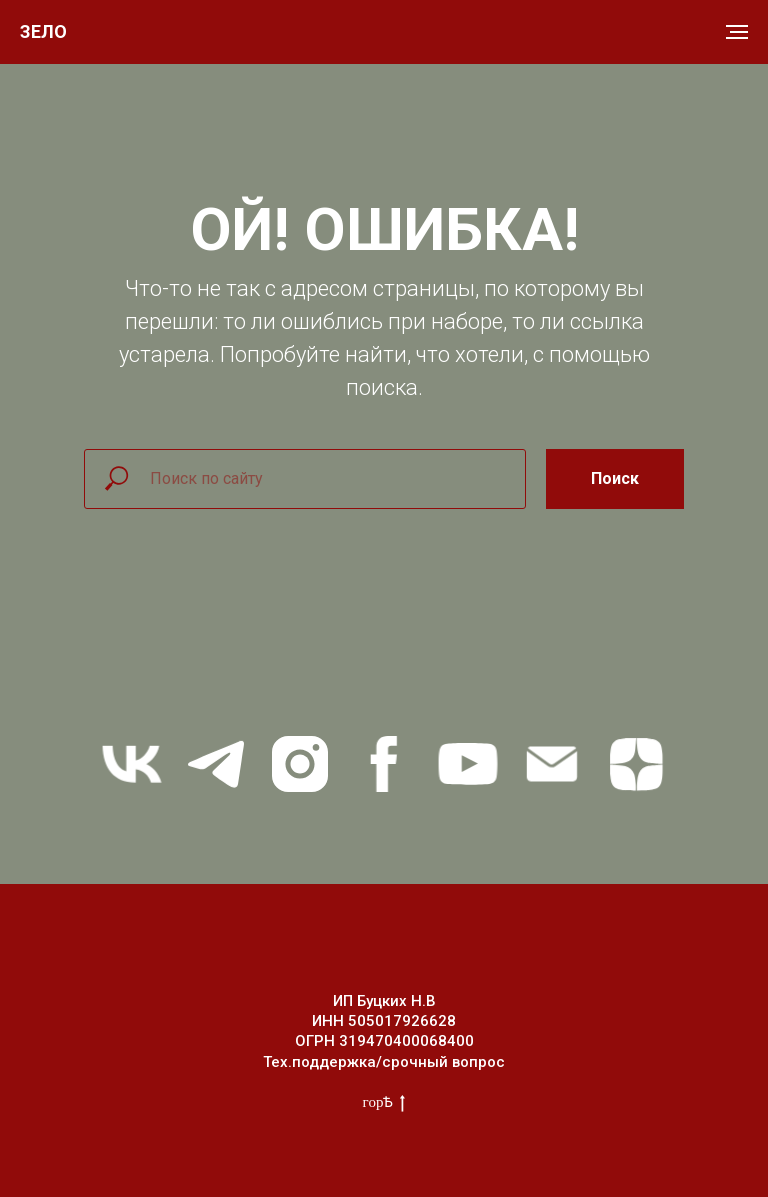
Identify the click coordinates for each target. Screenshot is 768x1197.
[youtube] (468, 764)
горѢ (384, 1103)
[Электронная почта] (552, 764)
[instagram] (300, 764)
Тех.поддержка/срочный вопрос (384, 1062)
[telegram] (216, 764)
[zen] (636, 764)
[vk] (132, 764)
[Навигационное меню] (737, 32)
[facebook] (384, 764)
